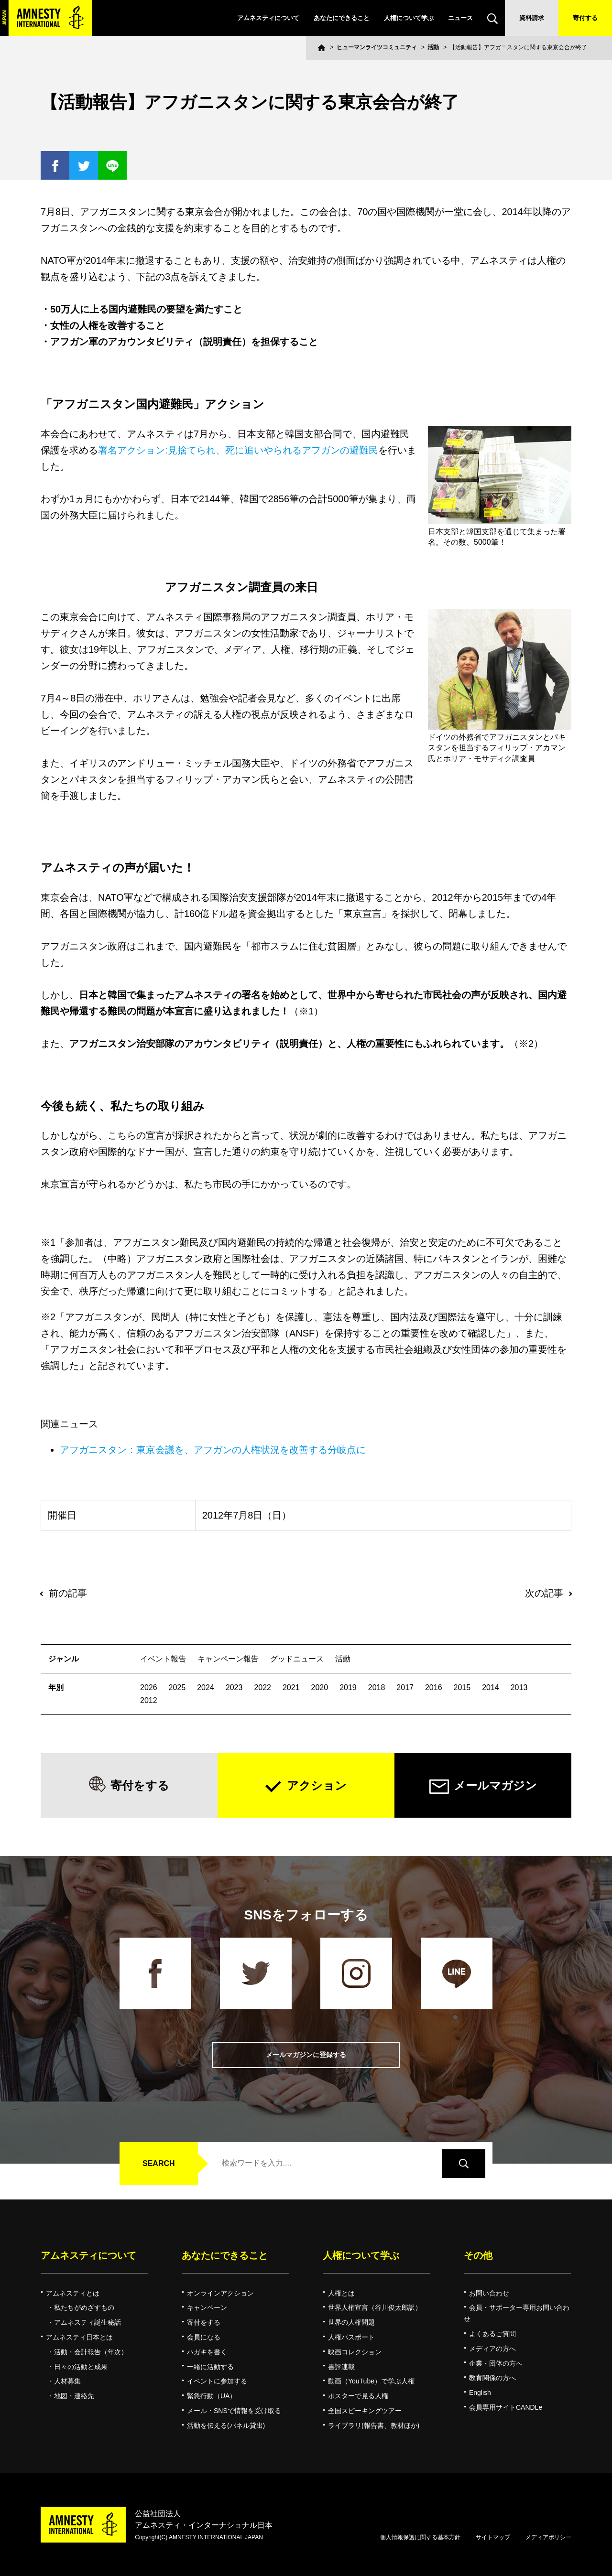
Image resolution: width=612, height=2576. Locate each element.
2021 (291, 1687)
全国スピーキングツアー (365, 2410)
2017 (405, 1687)
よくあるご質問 (492, 2334)
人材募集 (67, 2381)
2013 (519, 1687)
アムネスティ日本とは (79, 2337)
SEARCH (158, 2163)
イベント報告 (163, 1659)
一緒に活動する (210, 2367)
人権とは (341, 2293)
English (480, 2392)
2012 (148, 1700)
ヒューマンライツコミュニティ (377, 47)
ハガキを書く (207, 2352)
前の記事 (68, 1593)
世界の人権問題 (351, 2322)
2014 (490, 1687)
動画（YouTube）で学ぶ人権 (371, 2381)
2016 (433, 1687)
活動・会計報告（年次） (91, 2352)
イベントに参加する (217, 2381)
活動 (433, 47)
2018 (376, 1687)
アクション (317, 1785)
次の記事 (544, 1593)
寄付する (585, 18)
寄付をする (139, 1785)
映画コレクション (355, 2352)
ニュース (460, 18)
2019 (348, 1687)
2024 (205, 1687)
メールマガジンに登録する (306, 2055)
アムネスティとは (72, 2293)
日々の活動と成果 (81, 2367)
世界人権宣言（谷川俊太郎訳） (375, 2307)
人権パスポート (351, 2337)
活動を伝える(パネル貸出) (226, 2425)
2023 (234, 1687)
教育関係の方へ (492, 2378)
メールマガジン (495, 1785)
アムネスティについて (268, 18)
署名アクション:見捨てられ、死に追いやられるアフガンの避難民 (238, 450)
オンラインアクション (220, 2293)
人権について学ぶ (409, 18)
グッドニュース (297, 1659)
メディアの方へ (492, 2348)
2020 (319, 1687)
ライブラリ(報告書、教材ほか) (373, 2425)
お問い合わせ (489, 2293)
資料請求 (531, 18)
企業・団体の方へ (496, 2363)
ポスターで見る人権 (358, 2396)
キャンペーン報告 (228, 1659)
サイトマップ (493, 2537)
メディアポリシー (548, 2537)
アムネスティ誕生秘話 (87, 2322)
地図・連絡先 (74, 2396)
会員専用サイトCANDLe (505, 2407)
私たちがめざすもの (84, 2307)
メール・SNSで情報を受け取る (234, 2410)
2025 (177, 1687)
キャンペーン (207, 2307)
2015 (462, 1687)
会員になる (203, 2337)
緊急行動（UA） (211, 2396)
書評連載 (341, 2367)
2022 (262, 1687)
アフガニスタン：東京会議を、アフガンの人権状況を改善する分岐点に (213, 1449)
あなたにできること (342, 18)
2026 (148, 1687)
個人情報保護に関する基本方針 (420, 2537)
